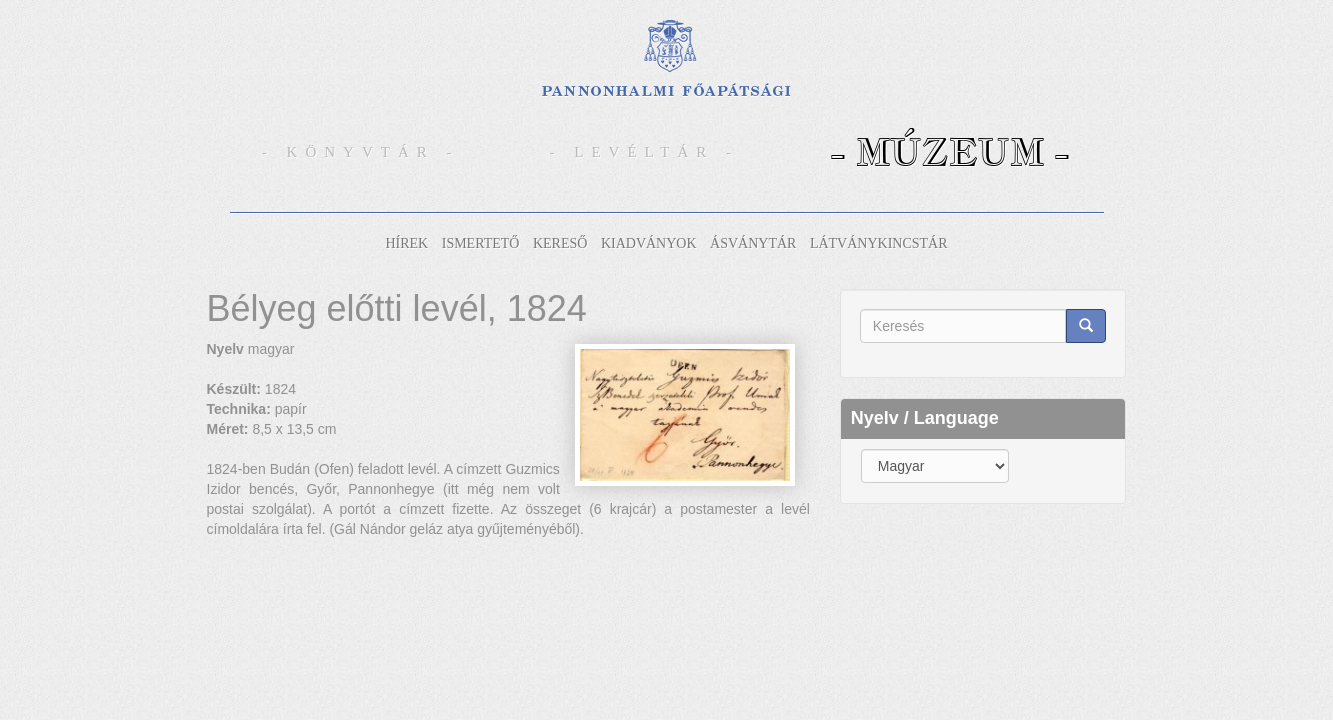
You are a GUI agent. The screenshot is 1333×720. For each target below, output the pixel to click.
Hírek (406, 243)
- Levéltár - (645, 152)
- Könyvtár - (361, 152)
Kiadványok (649, 243)
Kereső (560, 243)
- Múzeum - (950, 151)
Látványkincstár (879, 243)
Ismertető (481, 243)
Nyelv (225, 349)
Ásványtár (753, 243)
